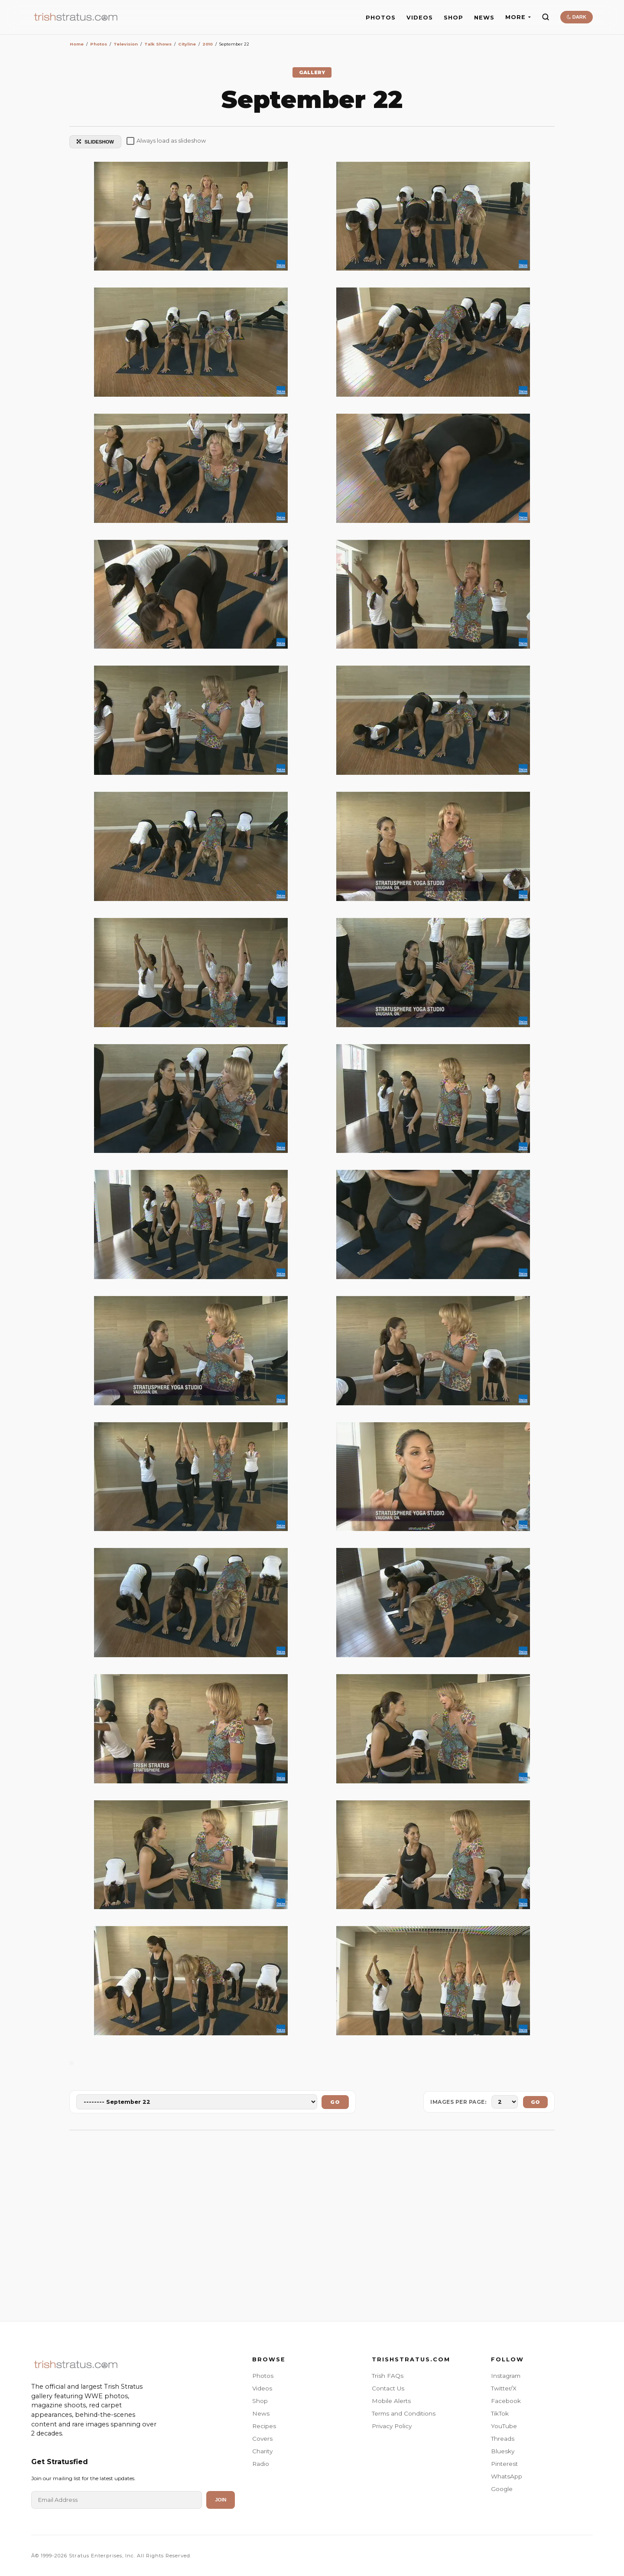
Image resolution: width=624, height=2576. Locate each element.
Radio (260, 2463)
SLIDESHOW (95, 141)
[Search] (545, 17)
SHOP (453, 17)
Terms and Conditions (404, 2413)
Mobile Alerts (391, 2400)
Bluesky (502, 2451)
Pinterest (504, 2463)
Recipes (264, 2426)
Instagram (505, 2375)
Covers (262, 2438)
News (261, 2413)
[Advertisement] (312, 2221)
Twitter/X (504, 2388)
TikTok (500, 2413)
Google (502, 2488)
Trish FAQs (387, 2375)
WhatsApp (506, 2476)
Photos (262, 2375)
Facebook (506, 2400)
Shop (260, 2400)
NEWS (484, 17)
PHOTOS (381, 17)
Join (220, 2499)
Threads (502, 2438)
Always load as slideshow (166, 141)
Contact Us (388, 2388)
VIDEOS (419, 17)
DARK (576, 17)
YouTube (504, 2426)
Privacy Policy (392, 2426)
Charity (262, 2451)
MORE (518, 17)
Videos (262, 2388)
